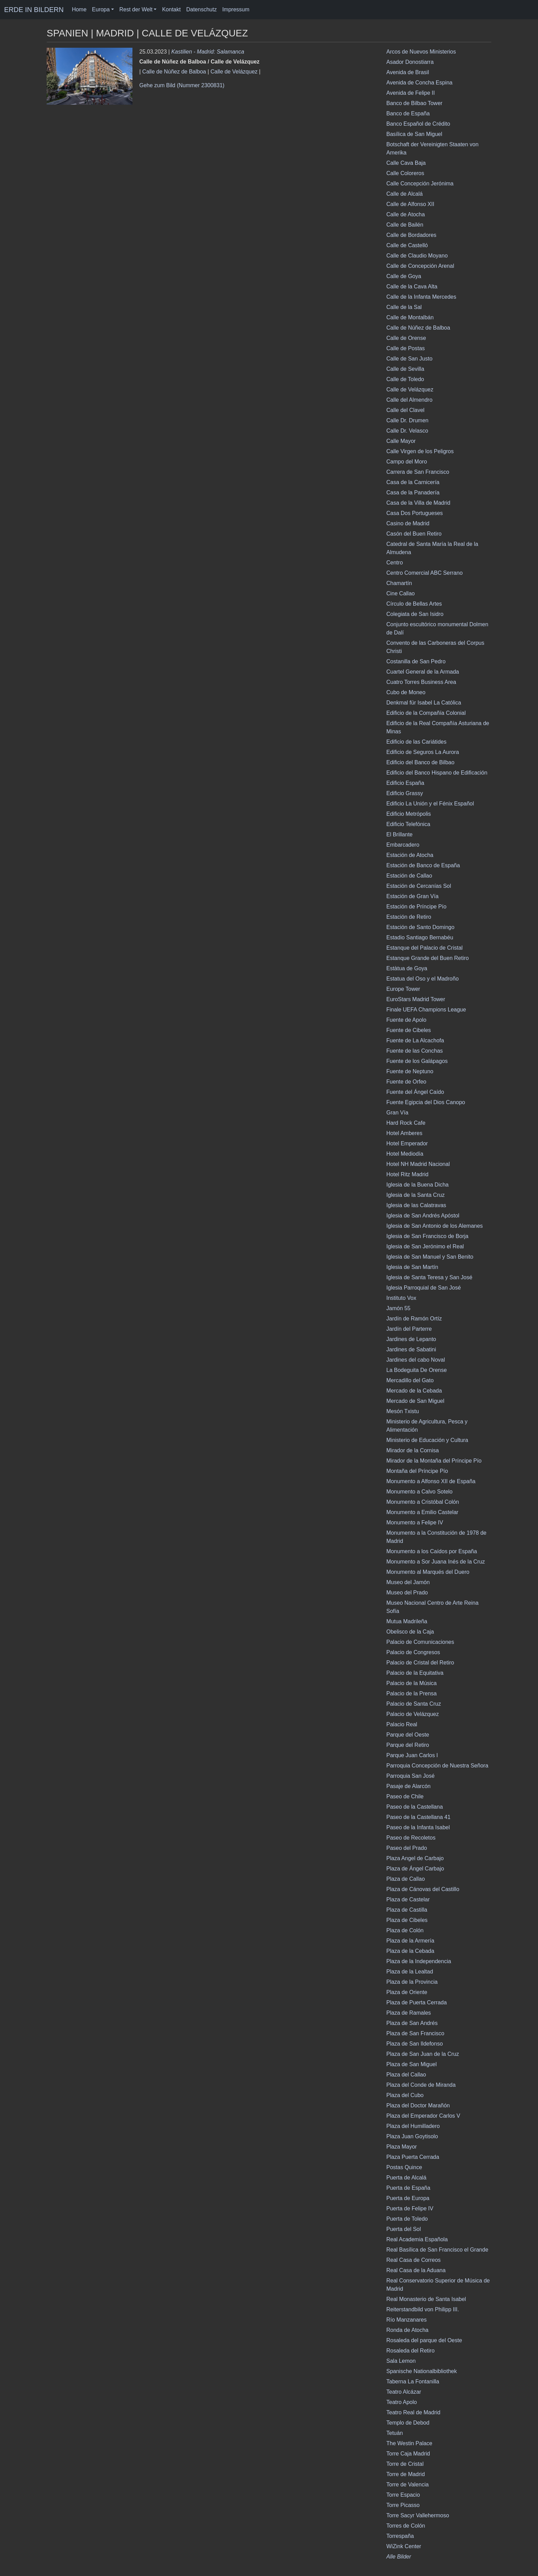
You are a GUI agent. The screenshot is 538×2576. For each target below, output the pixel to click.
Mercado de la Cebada (414, 1391)
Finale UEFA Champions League (426, 1009)
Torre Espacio (403, 2495)
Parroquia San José (410, 1776)
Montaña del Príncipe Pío (417, 1471)
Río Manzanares (406, 2320)
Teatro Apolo (401, 2402)
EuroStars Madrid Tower (415, 999)
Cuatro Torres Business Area (421, 682)
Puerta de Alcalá (406, 2177)
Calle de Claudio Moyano (417, 256)
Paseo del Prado (406, 1848)
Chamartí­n (399, 583)
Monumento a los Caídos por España (431, 1551)
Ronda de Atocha (407, 2330)
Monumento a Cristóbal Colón (422, 1502)
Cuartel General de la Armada (422, 672)
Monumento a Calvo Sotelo (419, 1492)
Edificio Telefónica (408, 824)
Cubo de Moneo (405, 692)
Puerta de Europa (407, 2198)
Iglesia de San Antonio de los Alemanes (434, 1226)
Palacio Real (401, 1724)
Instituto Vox (401, 1298)
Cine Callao (400, 593)
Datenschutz (201, 9)
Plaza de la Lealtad (409, 1971)
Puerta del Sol (403, 2229)
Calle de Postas (405, 348)
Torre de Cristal (404, 2464)
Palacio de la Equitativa (414, 1673)
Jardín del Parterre (409, 1329)
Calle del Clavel (405, 410)
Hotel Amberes (404, 1133)
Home (79, 9)
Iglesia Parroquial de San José (423, 1288)
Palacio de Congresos (413, 1652)
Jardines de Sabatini (411, 1349)
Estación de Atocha (409, 855)
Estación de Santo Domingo (420, 927)
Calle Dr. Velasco (407, 431)
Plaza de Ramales (408, 2013)
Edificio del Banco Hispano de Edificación (436, 773)
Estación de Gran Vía (412, 896)
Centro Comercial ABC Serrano (424, 573)
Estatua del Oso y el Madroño (422, 979)
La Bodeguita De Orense (416, 1370)
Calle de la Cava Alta (411, 286)
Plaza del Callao (406, 2074)
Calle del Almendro (409, 400)
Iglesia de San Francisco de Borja (427, 1236)
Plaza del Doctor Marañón (418, 2105)
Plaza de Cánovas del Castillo (422, 1889)
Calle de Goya (403, 276)
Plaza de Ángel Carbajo (415, 1868)
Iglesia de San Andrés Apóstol (422, 1215)
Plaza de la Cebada (410, 1951)
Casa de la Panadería (413, 492)
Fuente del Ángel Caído (415, 1092)
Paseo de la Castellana (414, 1807)
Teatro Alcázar (403, 2392)
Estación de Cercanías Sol (418, 886)
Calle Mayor (401, 441)
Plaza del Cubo (405, 2095)
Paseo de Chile (405, 1796)
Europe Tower (403, 989)
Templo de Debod (407, 2423)
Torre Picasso (403, 2505)
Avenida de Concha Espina (419, 82)
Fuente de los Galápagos (417, 1061)
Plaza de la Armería (410, 1941)
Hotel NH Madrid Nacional (418, 1164)
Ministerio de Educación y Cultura (427, 1440)
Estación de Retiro (408, 917)
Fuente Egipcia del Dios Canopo (425, 1102)
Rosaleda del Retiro (410, 2351)
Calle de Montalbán (410, 317)
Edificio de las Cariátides (416, 742)
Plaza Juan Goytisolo (412, 2136)
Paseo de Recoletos (410, 1838)
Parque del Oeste (407, 1735)
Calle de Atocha (405, 214)
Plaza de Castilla (406, 1910)
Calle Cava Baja (406, 163)
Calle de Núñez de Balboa (174, 72)
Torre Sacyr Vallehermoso (417, 2515)
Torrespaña (400, 2536)
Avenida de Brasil (407, 72)
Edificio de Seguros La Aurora (422, 752)
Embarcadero (402, 845)
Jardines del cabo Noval (415, 1360)
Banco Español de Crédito (418, 124)
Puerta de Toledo (407, 2219)
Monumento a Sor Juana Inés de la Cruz (435, 1562)
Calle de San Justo (409, 359)
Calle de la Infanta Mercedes (421, 297)
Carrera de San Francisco (417, 472)
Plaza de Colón (405, 1930)
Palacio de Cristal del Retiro (420, 1662)
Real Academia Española (417, 2239)
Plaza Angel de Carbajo (415, 1858)
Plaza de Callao (405, 1879)
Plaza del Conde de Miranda (421, 2085)
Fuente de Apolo (406, 1020)
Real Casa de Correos (413, 2260)
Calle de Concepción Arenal (420, 266)
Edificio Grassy (404, 793)
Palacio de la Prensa (411, 1693)
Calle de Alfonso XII (410, 204)
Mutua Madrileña (406, 1621)
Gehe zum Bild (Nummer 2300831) (181, 85)
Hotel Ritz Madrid (407, 1174)
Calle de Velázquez (234, 72)
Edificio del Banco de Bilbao (420, 762)
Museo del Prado (407, 1592)
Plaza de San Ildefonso (414, 2044)
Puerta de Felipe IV (409, 2208)
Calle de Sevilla (405, 369)
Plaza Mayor (401, 2147)
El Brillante (399, 834)
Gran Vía (397, 1112)
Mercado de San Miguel (415, 1401)
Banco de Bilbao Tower (414, 103)
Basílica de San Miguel (414, 134)
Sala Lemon (401, 2361)
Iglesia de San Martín (412, 1267)
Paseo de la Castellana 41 (418, 1817)
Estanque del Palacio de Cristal (424, 948)
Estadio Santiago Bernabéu (419, 937)
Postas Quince (404, 2167)
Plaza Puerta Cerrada (412, 2157)
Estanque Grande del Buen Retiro (427, 958)
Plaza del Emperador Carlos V (423, 2116)
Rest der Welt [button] (136, 9)
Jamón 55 (398, 1308)
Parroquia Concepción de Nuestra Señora (437, 1765)
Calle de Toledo (405, 379)
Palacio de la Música (411, 1683)
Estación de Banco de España (423, 865)
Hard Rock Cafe (405, 1123)
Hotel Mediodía (404, 1154)
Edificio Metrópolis (408, 814)
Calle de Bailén (404, 225)
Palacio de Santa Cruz (413, 1704)
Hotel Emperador (407, 1143)
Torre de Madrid (405, 2474)
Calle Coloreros (405, 173)
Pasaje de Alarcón (408, 1786)
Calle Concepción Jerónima (420, 183)
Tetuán (394, 2433)
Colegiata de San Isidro (414, 614)
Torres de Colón (405, 2526)
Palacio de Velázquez (412, 1714)
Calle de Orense (406, 338)
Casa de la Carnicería (413, 482)
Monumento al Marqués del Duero (427, 1572)
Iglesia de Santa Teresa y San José (429, 1277)
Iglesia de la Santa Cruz (415, 1195)
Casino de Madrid (407, 523)
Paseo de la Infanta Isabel (418, 1827)
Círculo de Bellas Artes (414, 604)
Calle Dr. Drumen (407, 420)
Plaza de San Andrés (411, 2023)
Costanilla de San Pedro (416, 661)
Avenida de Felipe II (410, 93)
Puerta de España (408, 2188)
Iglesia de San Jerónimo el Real (425, 1246)
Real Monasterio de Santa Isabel (426, 2299)
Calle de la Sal (404, 307)
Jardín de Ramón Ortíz (414, 1318)
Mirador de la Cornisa (412, 1450)
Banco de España (408, 113)
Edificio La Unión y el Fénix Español (430, 803)
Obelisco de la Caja (410, 1632)
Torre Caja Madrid (408, 2454)
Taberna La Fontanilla (412, 2381)
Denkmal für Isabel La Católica (423, 703)
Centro (394, 562)
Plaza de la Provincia (411, 1982)
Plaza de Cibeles (407, 1920)
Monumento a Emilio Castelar (422, 1512)
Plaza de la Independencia (418, 1961)
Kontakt (171, 9)
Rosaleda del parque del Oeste (424, 2340)
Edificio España (405, 783)
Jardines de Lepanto (411, 1339)
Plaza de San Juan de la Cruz (422, 2054)
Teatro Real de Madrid (413, 2412)
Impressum (235, 9)
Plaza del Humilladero (413, 2126)
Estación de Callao (409, 876)
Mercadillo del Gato (410, 1380)
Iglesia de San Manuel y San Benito (429, 1257)
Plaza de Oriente (406, 1992)
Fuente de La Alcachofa (415, 1040)
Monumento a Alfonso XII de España (431, 1481)
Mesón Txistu (402, 1411)
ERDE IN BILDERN (33, 9)
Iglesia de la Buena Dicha (417, 1185)
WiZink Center (403, 2546)
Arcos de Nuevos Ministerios (421, 52)
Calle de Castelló (407, 245)
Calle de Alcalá (404, 194)
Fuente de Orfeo (406, 1082)
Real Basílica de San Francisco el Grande (437, 2250)
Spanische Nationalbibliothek (421, 2371)
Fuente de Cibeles (408, 1030)
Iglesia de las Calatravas (416, 1205)
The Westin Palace (409, 2443)
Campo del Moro (406, 462)
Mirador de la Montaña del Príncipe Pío (433, 1461)
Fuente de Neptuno (409, 1071)
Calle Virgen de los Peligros (420, 451)
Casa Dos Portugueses (414, 513)
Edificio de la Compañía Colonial (426, 713)
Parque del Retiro (407, 1745)
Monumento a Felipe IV (414, 1522)
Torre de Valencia (407, 2484)
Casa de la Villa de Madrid (418, 503)
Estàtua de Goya (406, 968)
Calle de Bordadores (411, 235)
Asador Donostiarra (410, 62)
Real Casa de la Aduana (416, 2270)
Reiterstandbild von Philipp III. (422, 2309)
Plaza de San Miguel (411, 2064)
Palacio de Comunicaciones (420, 1642)
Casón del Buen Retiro (414, 534)
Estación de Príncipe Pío (416, 906)
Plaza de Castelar (408, 1899)
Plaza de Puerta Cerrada (416, 2002)
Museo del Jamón (408, 1582)
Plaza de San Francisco (415, 2033)
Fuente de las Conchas (414, 1051)
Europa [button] (101, 9)
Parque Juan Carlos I (412, 1755)
